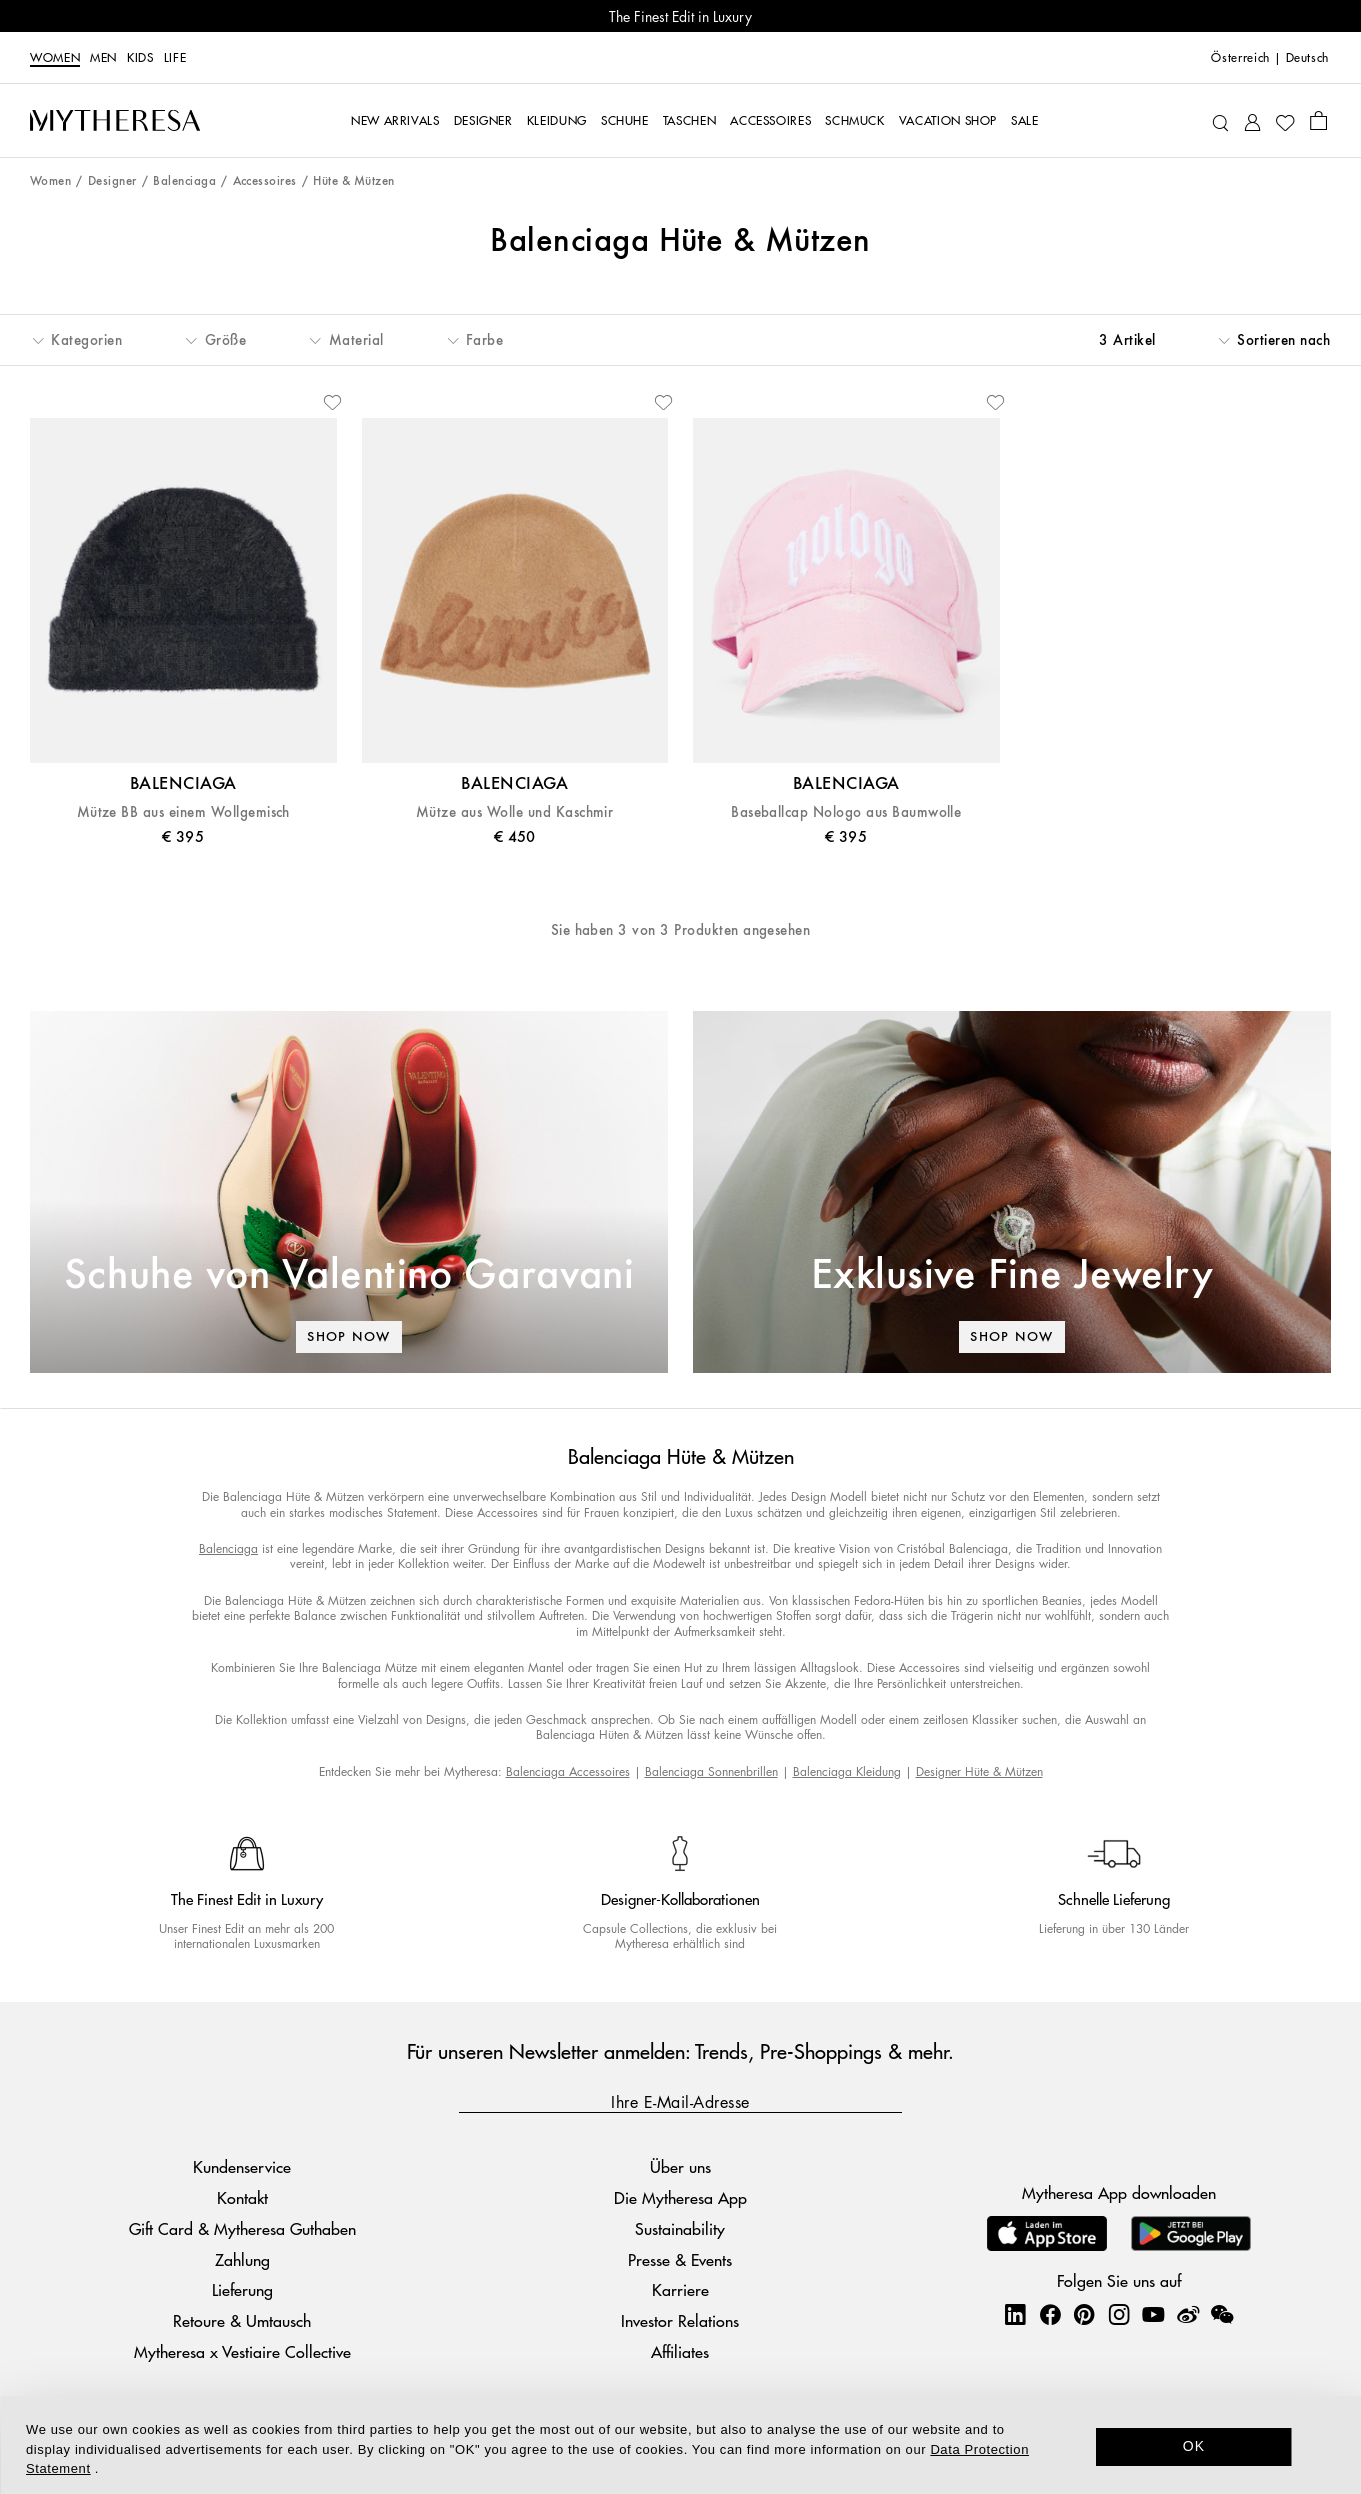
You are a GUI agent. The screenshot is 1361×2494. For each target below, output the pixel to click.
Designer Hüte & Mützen (979, 1771)
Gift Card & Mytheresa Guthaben (242, 2228)
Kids (140, 58)
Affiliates (680, 2351)
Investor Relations (680, 2320)
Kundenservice (242, 2166)
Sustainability (680, 2228)
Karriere (680, 2289)
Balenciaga (184, 181)
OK (1194, 2446)
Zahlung (242, 2259)
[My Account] (1252, 120)
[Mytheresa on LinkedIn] (1015, 2314)
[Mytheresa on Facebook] (1050, 2314)
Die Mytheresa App (680, 2197)
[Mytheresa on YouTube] (1153, 2314)
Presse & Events (680, 2259)
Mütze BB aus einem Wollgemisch (183, 812)
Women (55, 58)
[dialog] (680, 2445)
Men (103, 58)
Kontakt (242, 2197)
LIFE (175, 58)
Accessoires (265, 181)
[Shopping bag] (1318, 120)
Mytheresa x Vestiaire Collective (242, 2351)
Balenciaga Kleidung (847, 1771)
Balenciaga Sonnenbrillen (711, 1771)
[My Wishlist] (1285, 121)
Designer (112, 181)
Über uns (680, 2166)
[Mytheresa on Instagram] (1119, 2314)
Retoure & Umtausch (242, 2320)
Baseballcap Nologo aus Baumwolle (846, 812)
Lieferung (242, 2289)
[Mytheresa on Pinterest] (1084, 2314)
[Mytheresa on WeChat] (1222, 2314)
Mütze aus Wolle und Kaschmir (514, 812)
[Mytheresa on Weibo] (1188, 2314)
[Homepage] (115, 120)
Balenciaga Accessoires (568, 1771)
